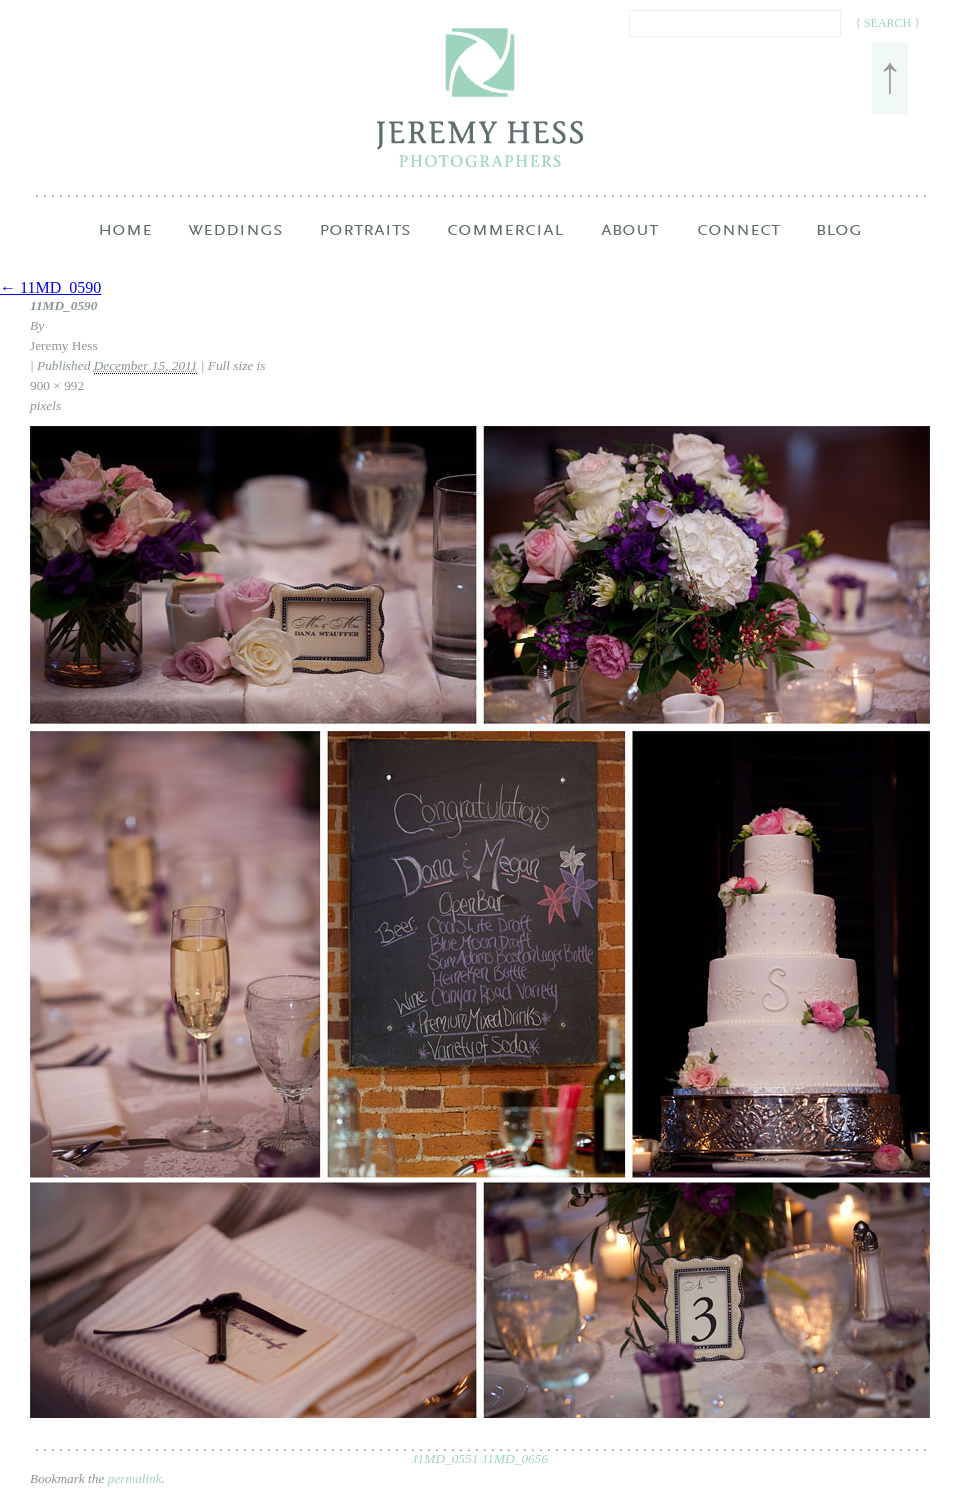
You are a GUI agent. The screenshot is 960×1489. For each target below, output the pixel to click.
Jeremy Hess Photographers (480, 97)
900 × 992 (57, 385)
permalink (135, 1478)
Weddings (235, 246)
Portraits (365, 246)
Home (125, 246)
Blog (839, 246)
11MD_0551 (445, 1458)
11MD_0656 (515, 1458)
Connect (738, 246)
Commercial (505, 246)
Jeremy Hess (64, 345)
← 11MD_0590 (50, 287)
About (629, 246)
